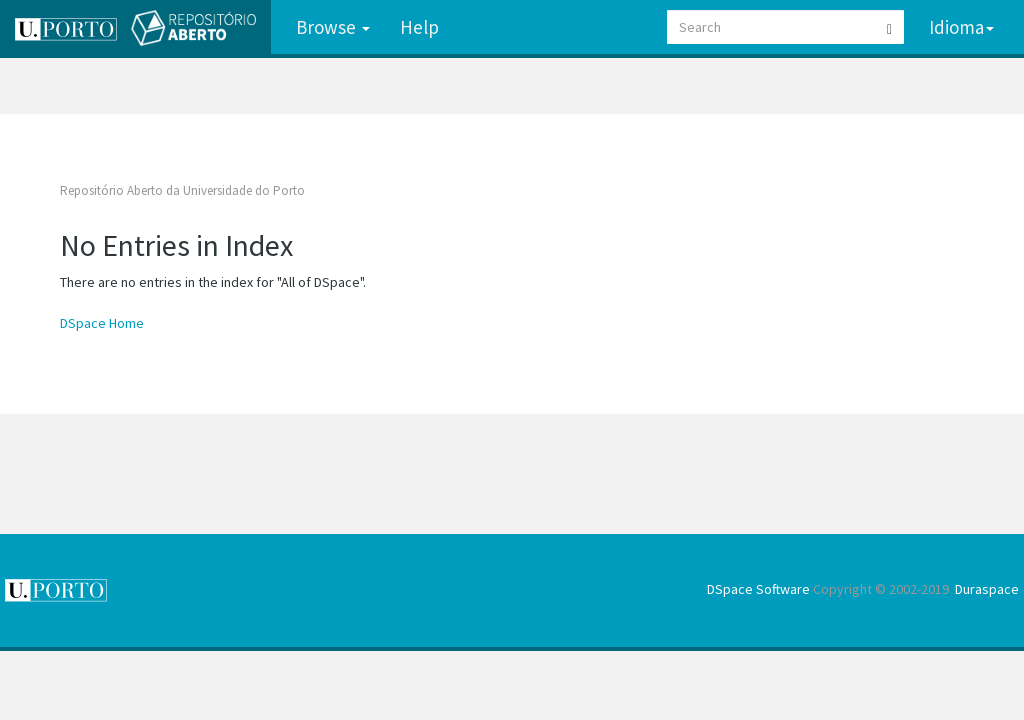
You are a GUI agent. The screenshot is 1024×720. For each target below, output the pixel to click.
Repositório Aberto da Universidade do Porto (182, 190)
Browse (333, 27)
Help (419, 27)
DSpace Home (102, 323)
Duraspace (987, 589)
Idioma (961, 27)
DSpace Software (758, 589)
